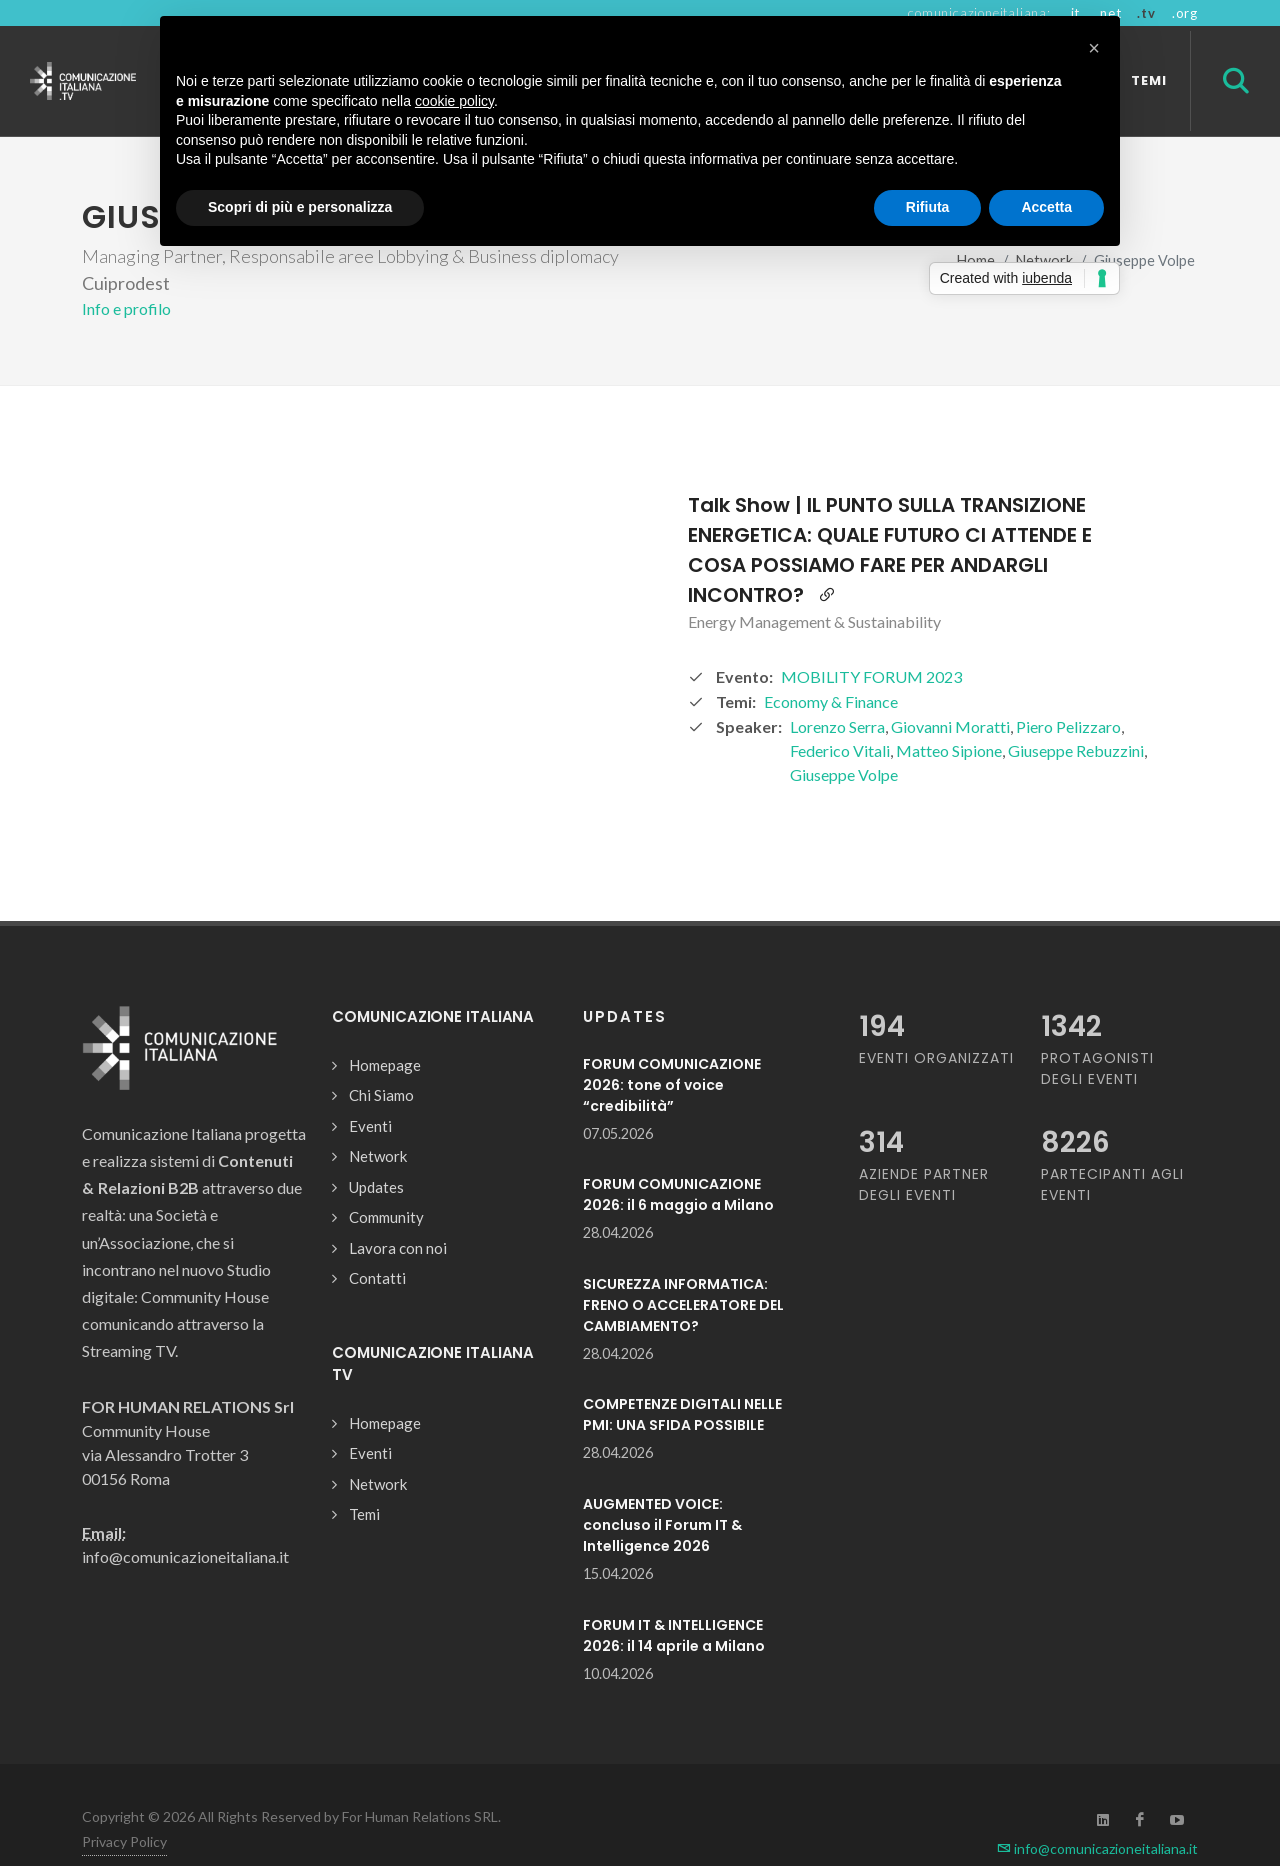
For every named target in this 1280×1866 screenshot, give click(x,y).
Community (386, 1182)
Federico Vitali (840, 715)
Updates (376, 1152)
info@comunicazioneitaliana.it (1097, 1813)
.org (1185, 13)
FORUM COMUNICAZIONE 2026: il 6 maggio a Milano (678, 1159)
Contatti (377, 1243)
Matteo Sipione (949, 715)
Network (378, 1121)
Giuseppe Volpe (844, 739)
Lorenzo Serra (837, 691)
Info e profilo (126, 273)
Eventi (370, 1091)
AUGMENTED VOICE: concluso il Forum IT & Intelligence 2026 (662, 1490)
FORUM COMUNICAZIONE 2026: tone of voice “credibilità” (672, 1050)
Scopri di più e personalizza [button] (300, 207)
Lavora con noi (398, 1213)
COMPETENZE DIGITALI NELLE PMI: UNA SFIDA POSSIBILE (682, 1379)
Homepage (385, 1030)
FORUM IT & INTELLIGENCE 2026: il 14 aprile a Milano (674, 1600)
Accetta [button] (1046, 207)
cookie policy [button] (454, 101)
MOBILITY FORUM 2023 (871, 641)
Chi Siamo (381, 1060)
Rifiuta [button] (928, 207)
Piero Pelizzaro (1068, 691)
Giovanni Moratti (950, 691)
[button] (1094, 48)
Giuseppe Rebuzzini (1076, 715)
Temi (364, 1479)
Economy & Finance (831, 666)
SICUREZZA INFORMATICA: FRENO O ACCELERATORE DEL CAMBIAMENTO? (683, 1270)
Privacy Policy (124, 1806)
